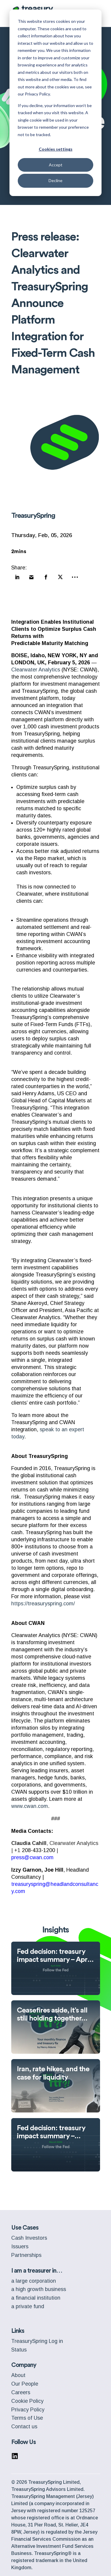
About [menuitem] (18, 2375)
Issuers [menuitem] (19, 2246)
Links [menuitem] (17, 2331)
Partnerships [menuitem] (26, 2255)
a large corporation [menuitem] (33, 2281)
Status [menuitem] (19, 2350)
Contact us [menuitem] (24, 2426)
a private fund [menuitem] (27, 2306)
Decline (55, 180)
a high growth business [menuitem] (38, 2289)
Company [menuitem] (23, 2365)
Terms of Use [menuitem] (27, 2418)
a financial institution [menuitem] (35, 2298)
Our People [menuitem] (24, 2384)
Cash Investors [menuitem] (29, 2238)
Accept (55, 164)
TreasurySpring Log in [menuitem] (37, 2341)
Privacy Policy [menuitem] (27, 2410)
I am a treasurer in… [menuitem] (36, 2271)
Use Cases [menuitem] (24, 2228)
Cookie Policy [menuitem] (27, 2401)
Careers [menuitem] (20, 2392)
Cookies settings (56, 149)
